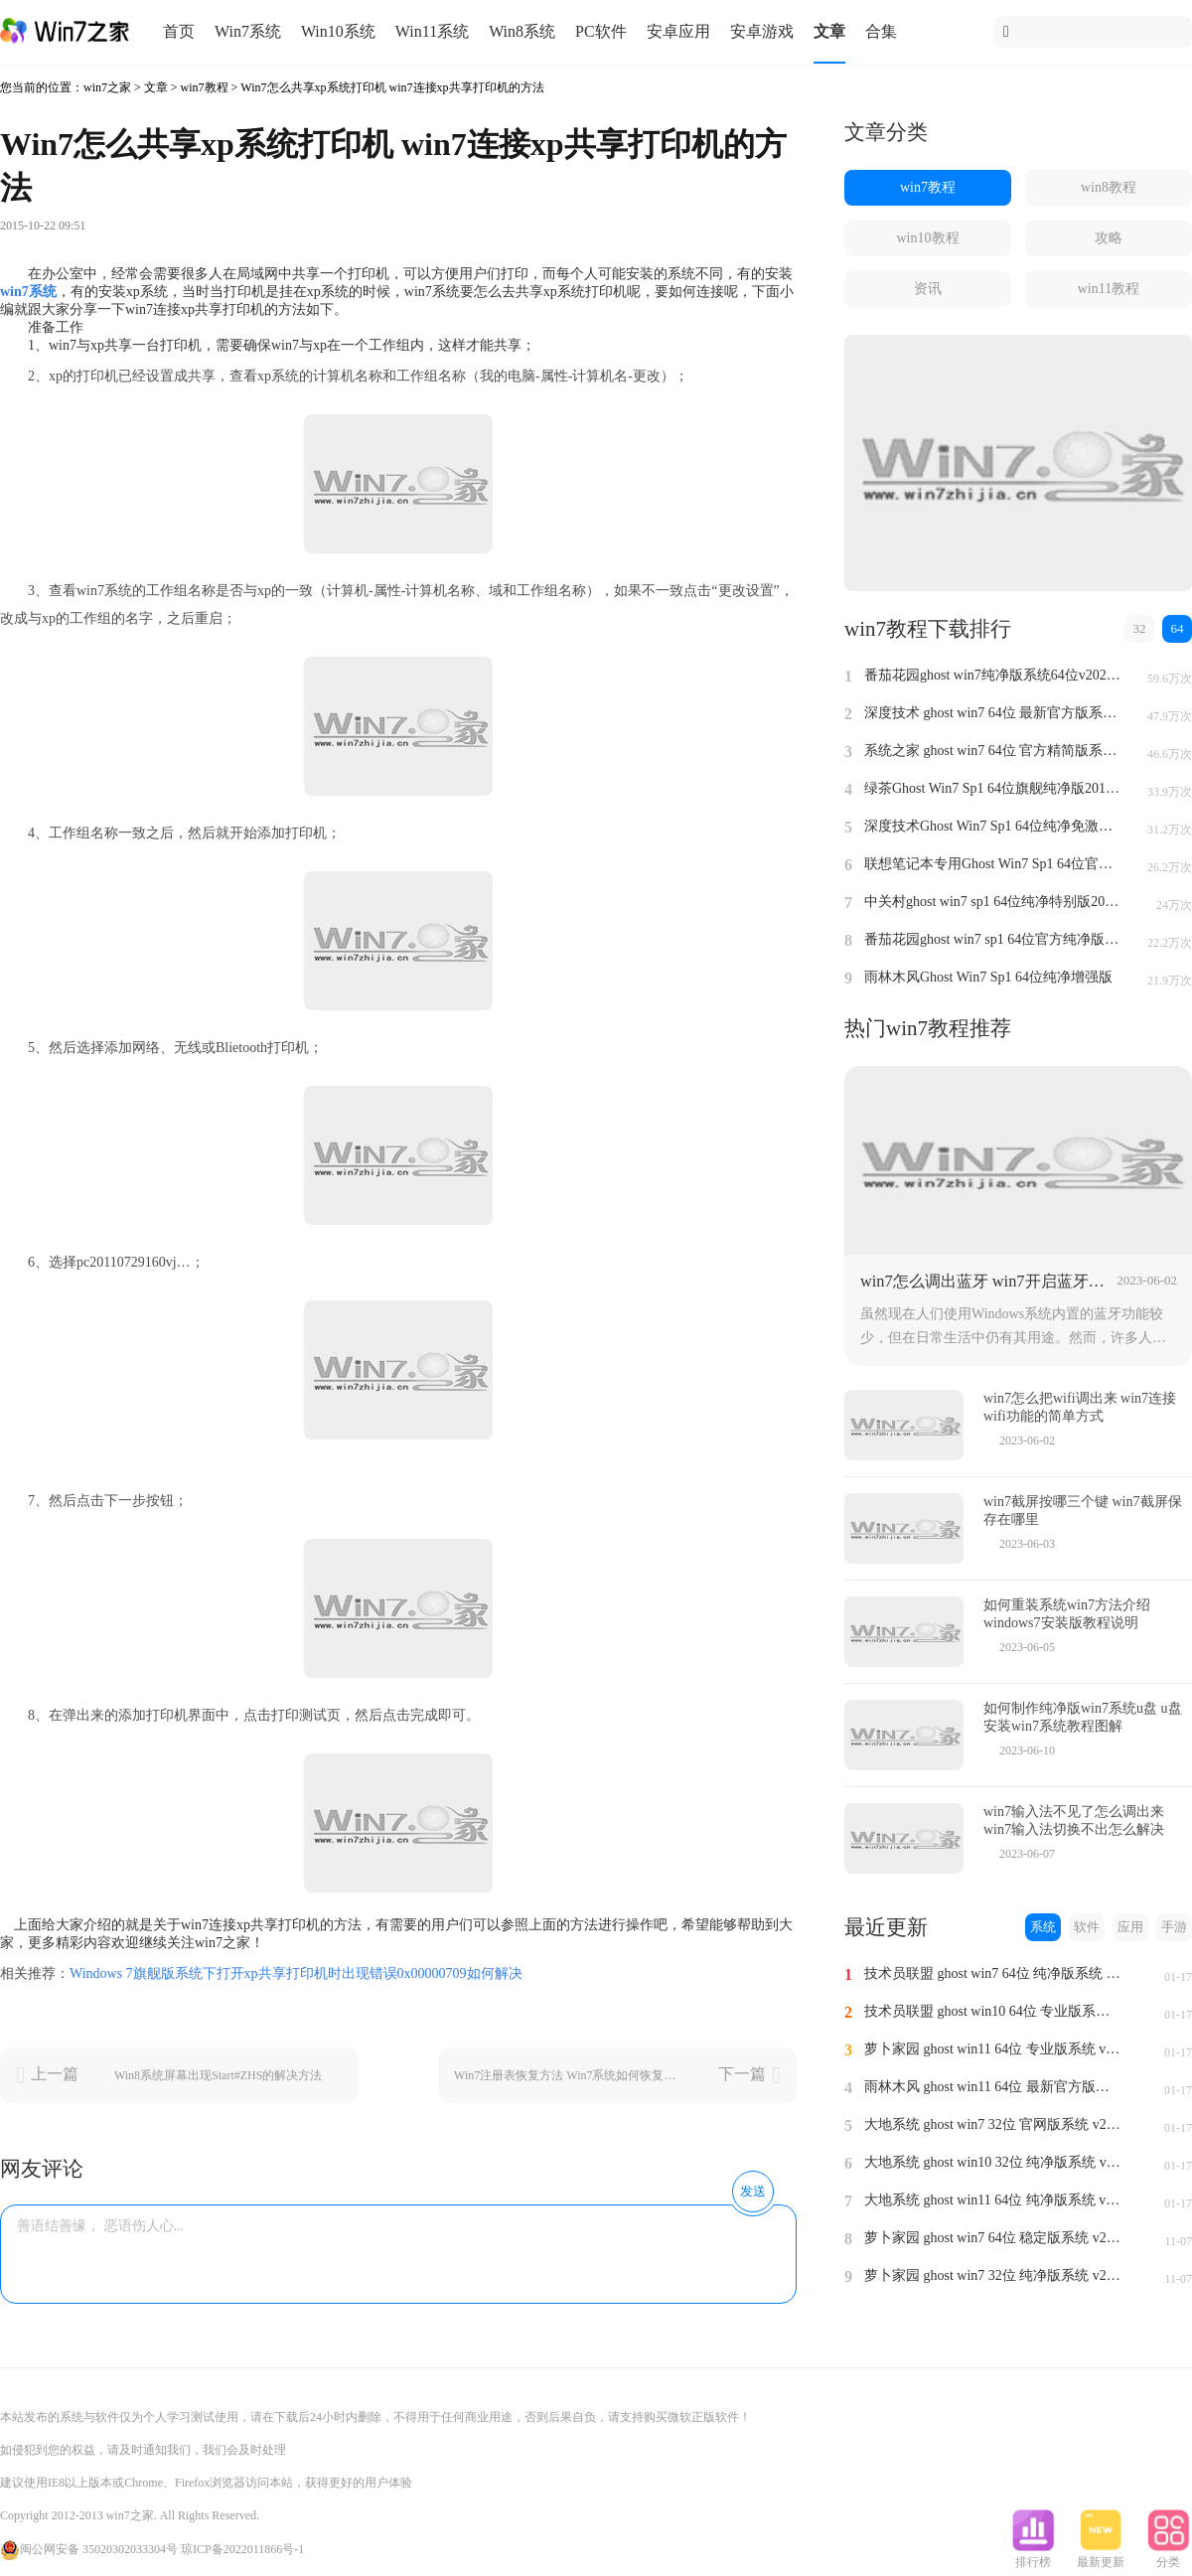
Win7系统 (248, 31)
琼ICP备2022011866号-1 (242, 2549)
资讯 (928, 288)
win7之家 (107, 87)
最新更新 (1100, 2556)
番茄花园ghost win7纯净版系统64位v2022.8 (993, 675)
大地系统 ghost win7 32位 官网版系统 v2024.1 (993, 2124)
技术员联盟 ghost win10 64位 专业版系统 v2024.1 (993, 2011)
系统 (1043, 1926)
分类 (1168, 2556)
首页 (179, 31)
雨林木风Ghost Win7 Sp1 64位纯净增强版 (988, 977)
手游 (1174, 1926)
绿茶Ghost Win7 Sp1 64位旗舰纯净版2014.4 (993, 788)
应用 (1130, 1926)
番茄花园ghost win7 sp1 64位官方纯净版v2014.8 (993, 939)
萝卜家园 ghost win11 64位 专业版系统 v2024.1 (993, 2049)
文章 (829, 31)
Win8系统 (522, 31)
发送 (753, 2191)
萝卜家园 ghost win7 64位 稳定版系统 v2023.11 (993, 2237)
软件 (1087, 1926)
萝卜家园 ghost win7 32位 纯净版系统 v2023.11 (993, 2275)
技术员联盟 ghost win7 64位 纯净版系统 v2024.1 (993, 1973)
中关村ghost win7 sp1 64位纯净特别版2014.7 (993, 901)
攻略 (1108, 237)
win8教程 (1108, 187)
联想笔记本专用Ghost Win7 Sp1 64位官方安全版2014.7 (993, 863)
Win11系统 (432, 31)
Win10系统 (338, 31)
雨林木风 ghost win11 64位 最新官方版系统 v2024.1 (993, 2086)
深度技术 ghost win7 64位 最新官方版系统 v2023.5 (993, 712)
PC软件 (601, 31)
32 (1139, 628)
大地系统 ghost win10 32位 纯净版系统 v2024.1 (993, 2162)
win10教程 (928, 237)
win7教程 (204, 87)
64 (1177, 628)
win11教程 (1108, 288)
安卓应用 (678, 31)
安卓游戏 (762, 31)
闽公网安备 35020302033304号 (89, 2549)
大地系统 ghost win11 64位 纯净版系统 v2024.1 (993, 2200)
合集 (881, 31)
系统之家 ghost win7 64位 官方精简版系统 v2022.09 (993, 750)
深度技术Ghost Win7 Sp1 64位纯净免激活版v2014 (993, 826)
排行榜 (1033, 2556)
